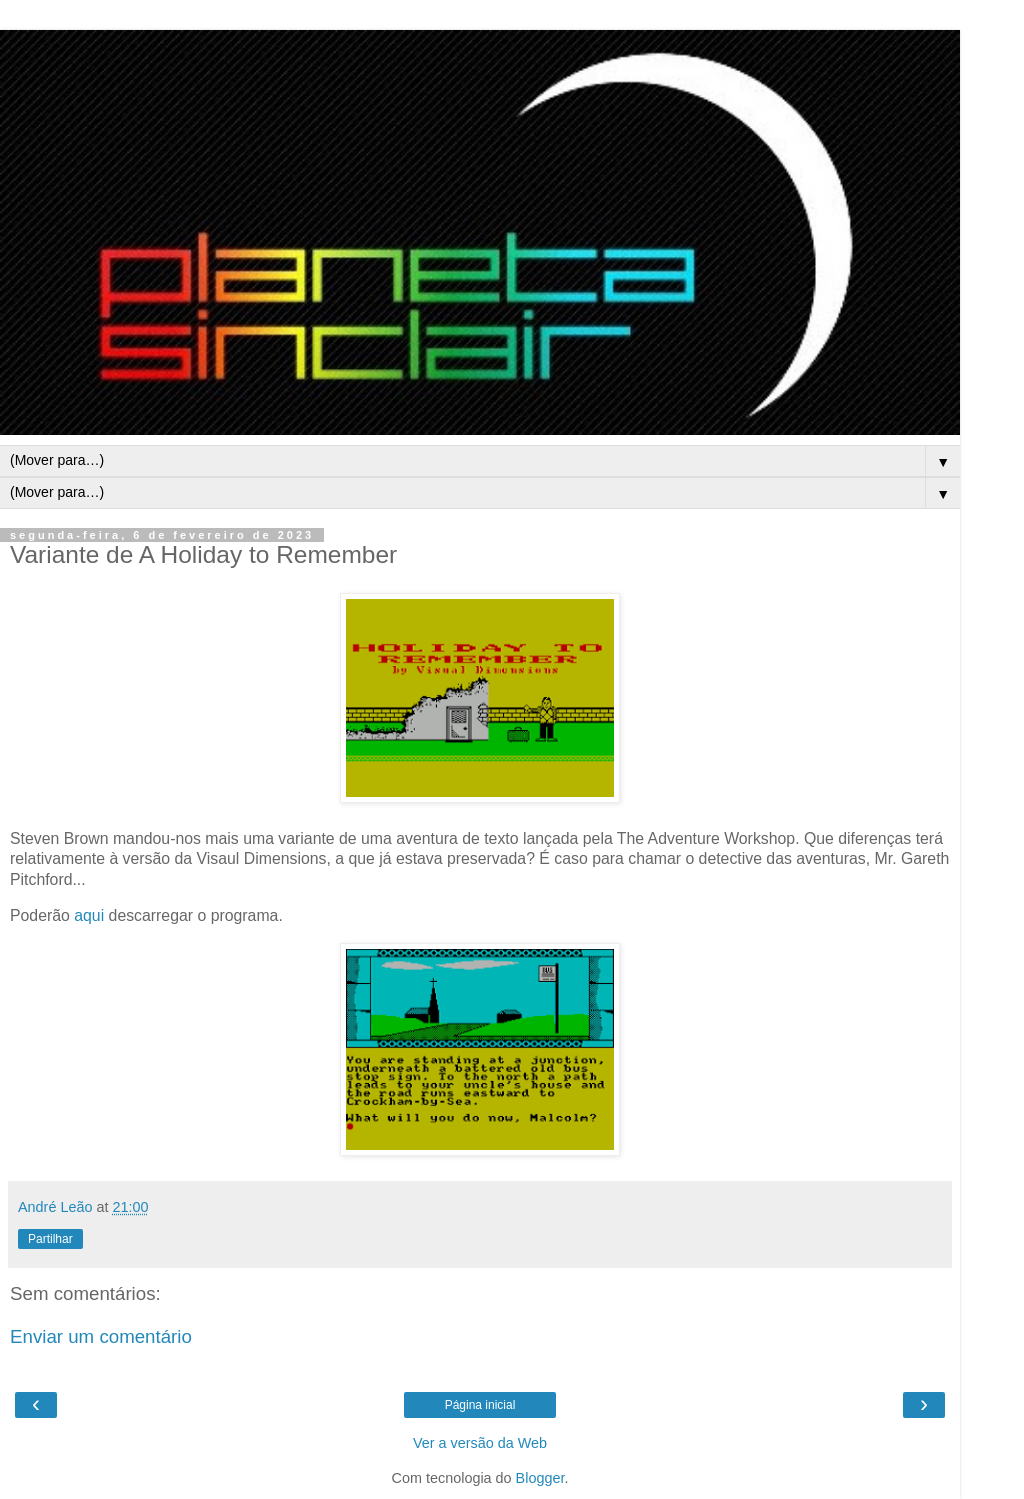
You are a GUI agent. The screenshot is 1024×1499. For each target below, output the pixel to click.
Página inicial (480, 1405)
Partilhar (50, 1239)
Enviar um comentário (101, 1336)
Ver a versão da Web (480, 1443)
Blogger (540, 1478)
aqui (89, 915)
